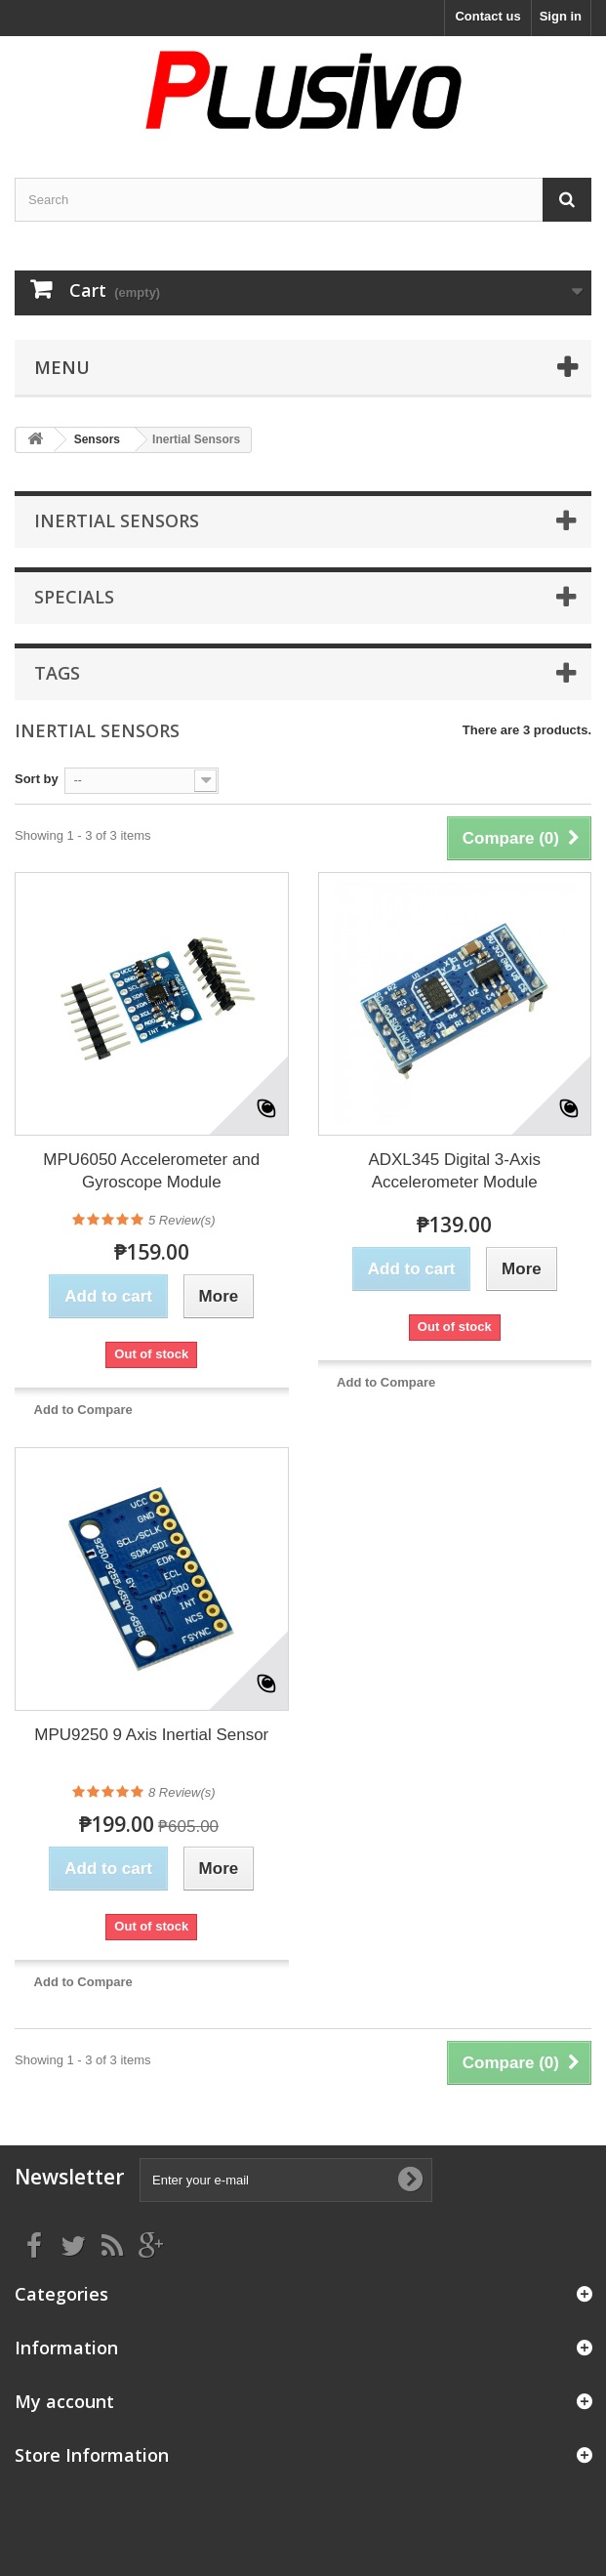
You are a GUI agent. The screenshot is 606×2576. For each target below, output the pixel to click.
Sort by (37, 778)
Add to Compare (83, 1409)
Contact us (487, 16)
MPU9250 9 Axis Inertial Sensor (151, 1734)
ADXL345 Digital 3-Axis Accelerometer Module (454, 1170)
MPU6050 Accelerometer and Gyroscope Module (151, 1170)
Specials (74, 596)
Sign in (561, 16)
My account (64, 2401)
